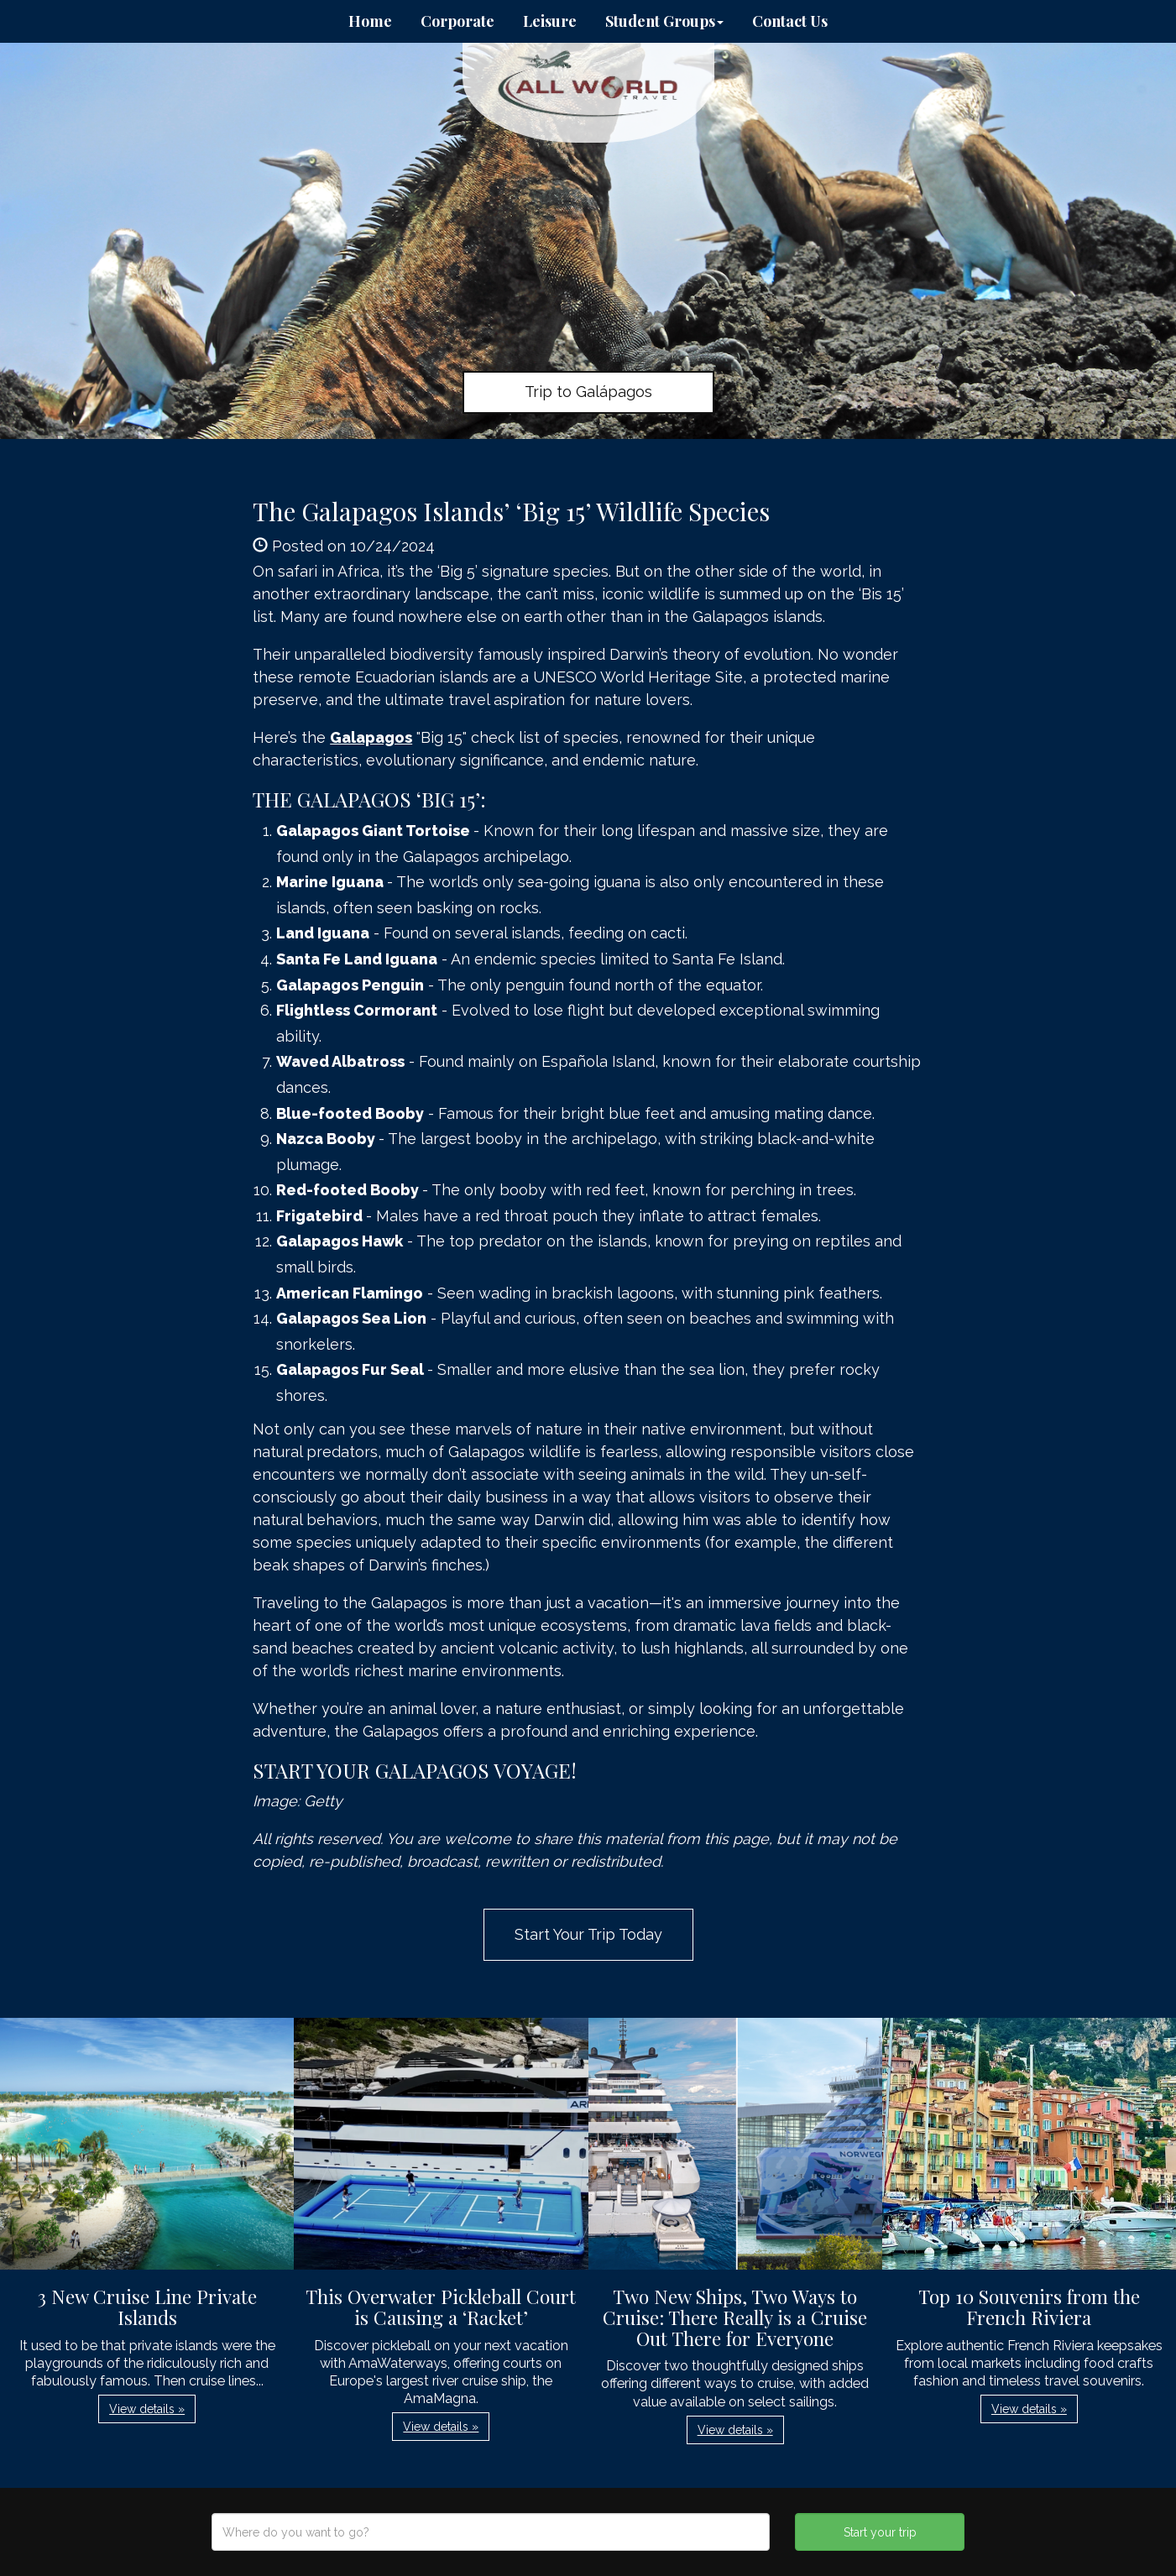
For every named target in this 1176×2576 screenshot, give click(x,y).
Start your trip (880, 2532)
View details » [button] (147, 2409)
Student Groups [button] (664, 21)
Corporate (457, 21)
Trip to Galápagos (588, 391)
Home (370, 21)
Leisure (550, 21)
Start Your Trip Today (588, 1934)
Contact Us (790, 21)
